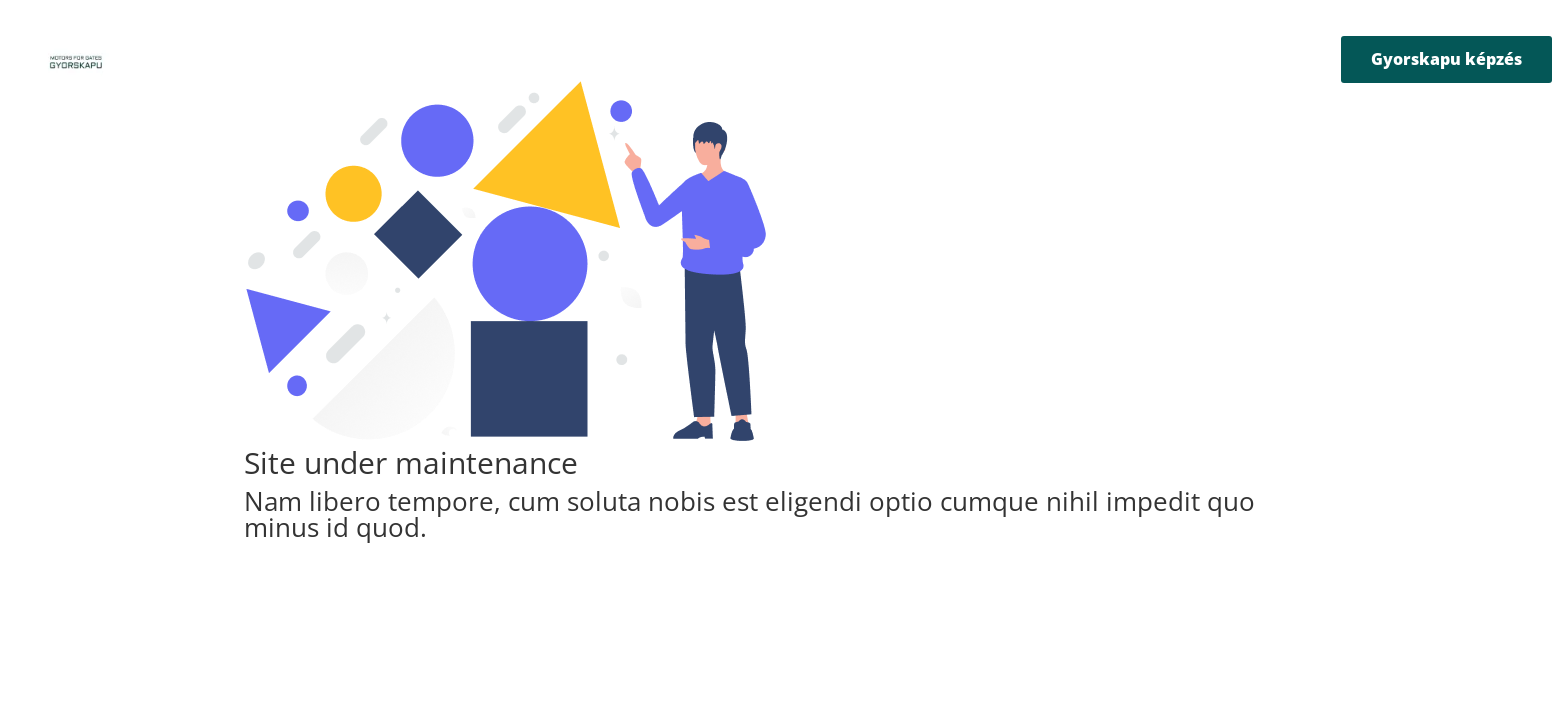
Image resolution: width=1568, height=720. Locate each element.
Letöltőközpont (762, 61)
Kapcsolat (1009, 61)
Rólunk (549, 61)
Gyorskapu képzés (1446, 59)
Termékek (631, 61)
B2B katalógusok (896, 61)
